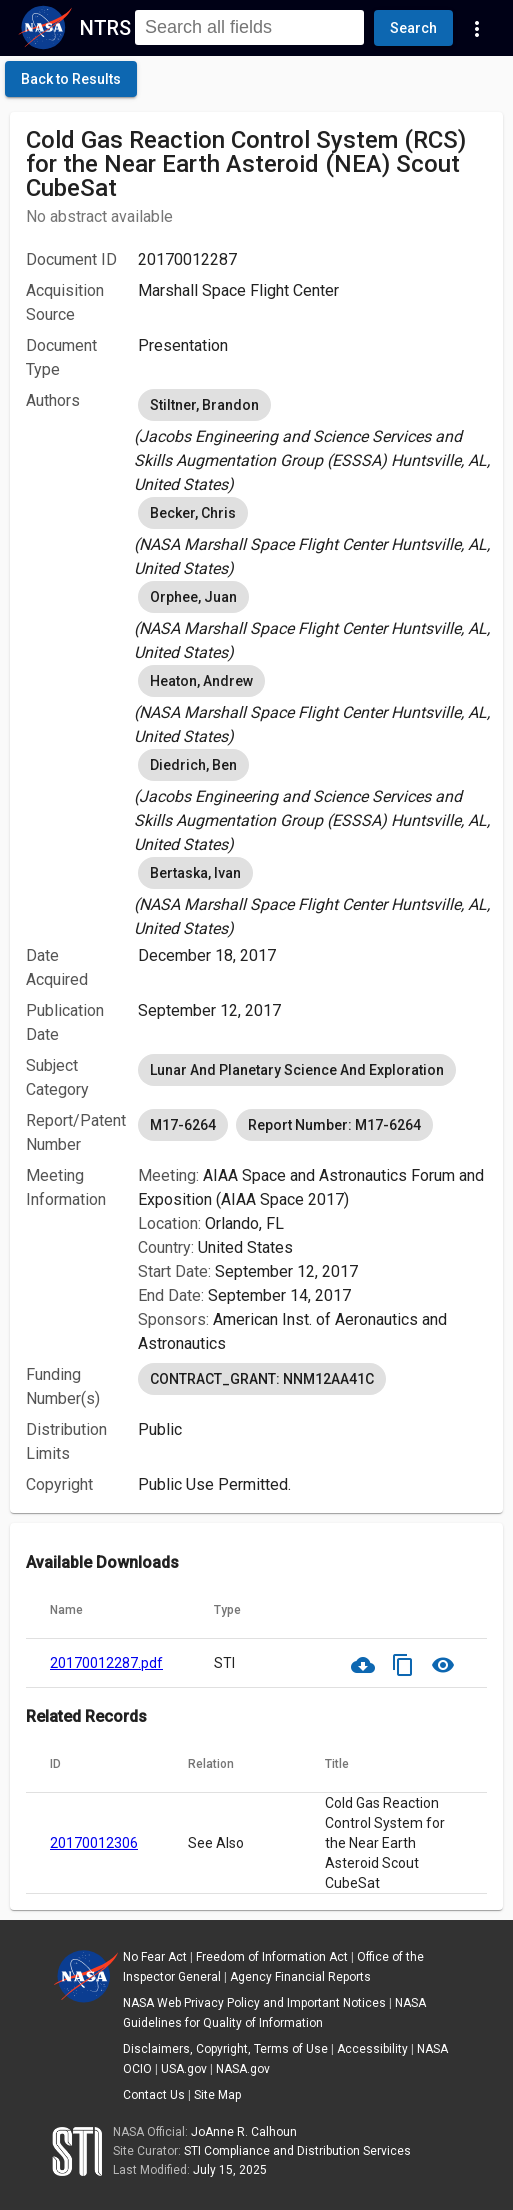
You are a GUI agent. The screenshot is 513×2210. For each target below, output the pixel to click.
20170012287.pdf (106, 1663)
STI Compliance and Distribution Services (297, 2151)
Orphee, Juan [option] (193, 597)
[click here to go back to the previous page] (71, 79)
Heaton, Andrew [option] (201, 681)
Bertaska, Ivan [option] (195, 873)
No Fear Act (155, 1957)
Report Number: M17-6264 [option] (334, 1125)
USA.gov (184, 2069)
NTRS (105, 28)
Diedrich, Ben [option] (193, 765)
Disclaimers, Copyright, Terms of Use (225, 2049)
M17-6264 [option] (183, 1125)
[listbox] (312, 441)
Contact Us (154, 2095)
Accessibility (372, 2049)
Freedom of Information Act (272, 1957)
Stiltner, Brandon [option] (204, 405)
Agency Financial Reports (300, 1977)
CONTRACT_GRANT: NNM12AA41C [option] (262, 1379)
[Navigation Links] (477, 28)
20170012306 (94, 1843)
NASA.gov (243, 2069)
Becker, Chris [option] (193, 513)
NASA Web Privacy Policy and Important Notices (254, 2003)
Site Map (217, 2095)
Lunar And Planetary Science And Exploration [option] (297, 1070)
